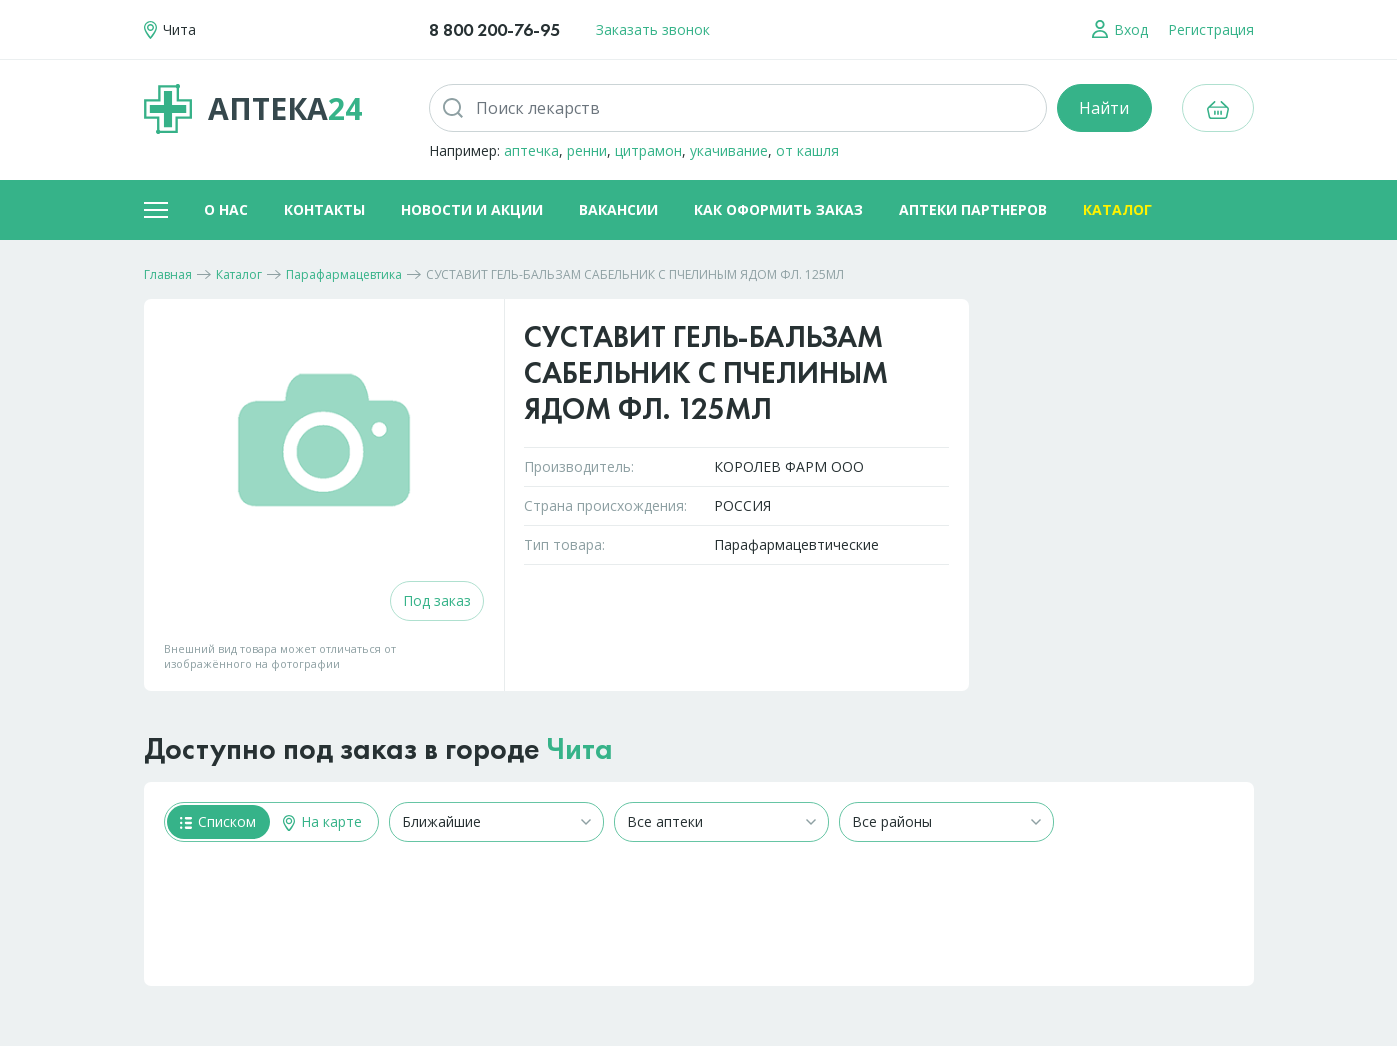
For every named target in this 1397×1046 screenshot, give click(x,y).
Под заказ (437, 600)
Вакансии (618, 209)
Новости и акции (472, 209)
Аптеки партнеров (973, 209)
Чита (580, 749)
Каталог (1117, 209)
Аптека (253, 109)
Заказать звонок (653, 29)
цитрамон (648, 150)
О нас (226, 209)
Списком (218, 821)
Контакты (324, 209)
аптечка (531, 150)
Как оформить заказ (778, 209)
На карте (322, 821)
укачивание (729, 150)
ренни (587, 150)
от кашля (807, 150)
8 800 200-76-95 (494, 29)
